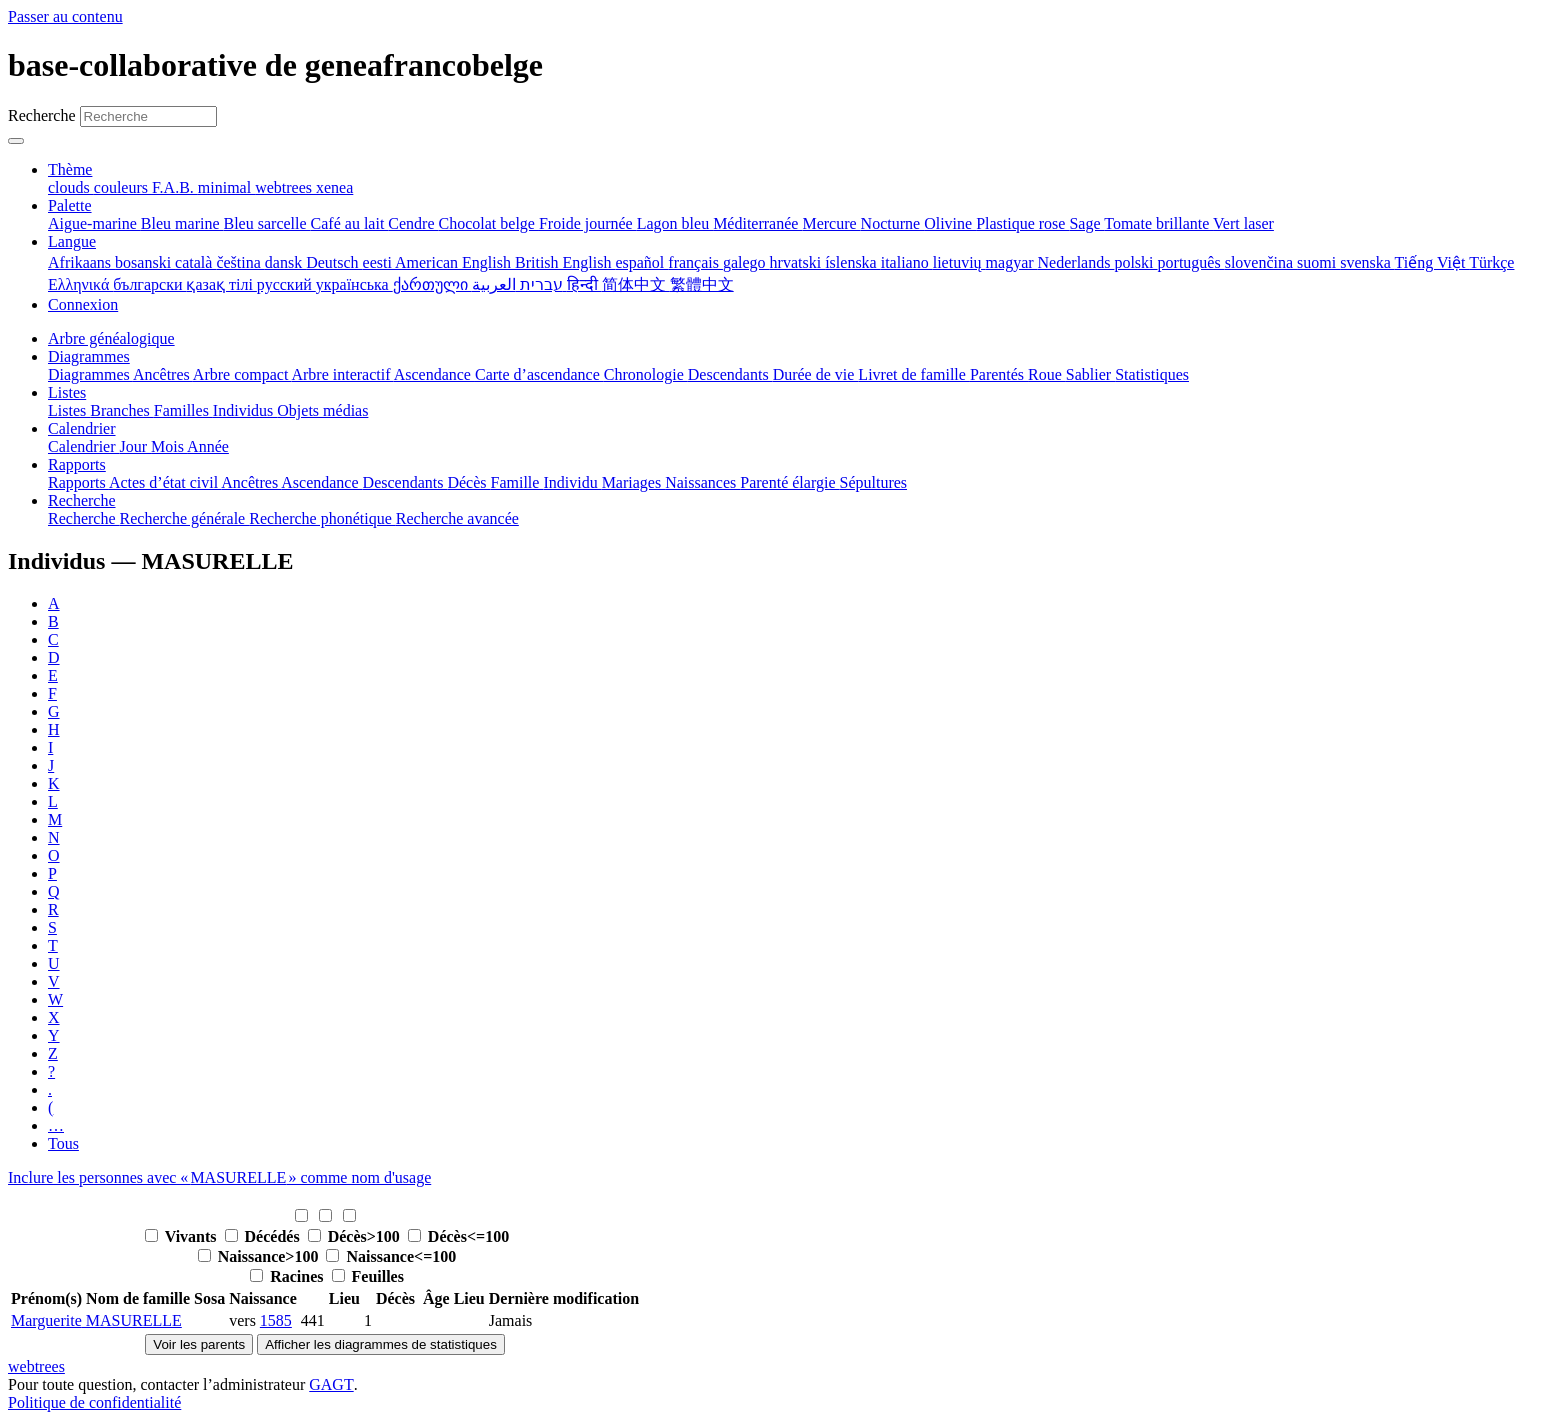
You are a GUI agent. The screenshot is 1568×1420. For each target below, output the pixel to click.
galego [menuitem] (746, 262)
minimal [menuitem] (226, 187)
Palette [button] (70, 205)
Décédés (264, 1236)
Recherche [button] (82, 500)
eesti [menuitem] (379, 262)
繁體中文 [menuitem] (702, 284)
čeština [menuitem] (240, 262)
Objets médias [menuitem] (322, 410)
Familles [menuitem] (183, 410)
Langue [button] (72, 241)
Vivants (183, 1236)
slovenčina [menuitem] (1261, 262)
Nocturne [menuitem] (893, 223)
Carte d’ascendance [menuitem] (539, 374)
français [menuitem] (695, 262)
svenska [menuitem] (1367, 262)
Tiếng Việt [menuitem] (1432, 262)
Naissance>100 (260, 1256)
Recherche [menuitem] (84, 518)
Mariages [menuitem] (634, 482)
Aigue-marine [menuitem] (94, 223)
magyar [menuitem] (1012, 262)
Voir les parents (199, 1344)
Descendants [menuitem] (730, 374)
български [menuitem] (149, 284)
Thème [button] (70, 169)
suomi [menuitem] (1318, 262)
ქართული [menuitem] (432, 284)
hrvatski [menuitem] (798, 262)
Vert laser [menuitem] (1243, 223)
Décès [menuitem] (468, 482)
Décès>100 (356, 1236)
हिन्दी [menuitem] (584, 284)
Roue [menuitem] (1047, 374)
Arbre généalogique (111, 338)
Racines (288, 1276)
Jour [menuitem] (136, 446)
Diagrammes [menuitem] (90, 374)
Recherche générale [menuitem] (185, 518)
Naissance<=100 (391, 1256)
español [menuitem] (641, 262)
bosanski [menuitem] (145, 262)
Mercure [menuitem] (831, 223)
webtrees (36, 1366)
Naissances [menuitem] (702, 482)
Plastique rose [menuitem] (1022, 223)
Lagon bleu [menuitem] (675, 223)
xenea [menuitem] (334, 187)
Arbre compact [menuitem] (242, 374)
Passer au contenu (65, 16)
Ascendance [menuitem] (434, 374)
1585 (276, 1320)
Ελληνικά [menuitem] (80, 284)
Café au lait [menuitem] (350, 223)
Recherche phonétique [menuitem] (322, 518)
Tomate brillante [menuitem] (1158, 223)
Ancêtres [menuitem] (163, 374)
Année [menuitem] (208, 446)
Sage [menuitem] (1086, 223)
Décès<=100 (458, 1236)
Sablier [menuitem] (1090, 374)
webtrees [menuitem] (285, 187)
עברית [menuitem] (539, 284)
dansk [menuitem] (285, 262)
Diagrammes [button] (89, 356)
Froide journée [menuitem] (588, 223)
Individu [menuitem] (572, 482)
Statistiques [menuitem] (1152, 374)
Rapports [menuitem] (78, 482)
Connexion (83, 304)
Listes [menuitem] (69, 410)
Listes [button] (67, 392)
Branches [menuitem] (122, 410)
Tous (63, 1143)
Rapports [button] (77, 464)
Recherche (42, 115)
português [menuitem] (1191, 262)
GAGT (331, 1384)
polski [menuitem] (1135, 262)
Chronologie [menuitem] (646, 374)
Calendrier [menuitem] (84, 446)
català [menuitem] (195, 262)
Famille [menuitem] (517, 482)
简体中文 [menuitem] (636, 284)
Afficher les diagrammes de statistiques (381, 1344)
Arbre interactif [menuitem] (342, 374)
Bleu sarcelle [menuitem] (267, 223)
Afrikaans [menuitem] (81, 262)
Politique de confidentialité (94, 1402)
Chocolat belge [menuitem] (489, 223)
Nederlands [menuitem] (1076, 262)
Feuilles (368, 1276)
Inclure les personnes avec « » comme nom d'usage (219, 1177)
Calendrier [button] (82, 428)
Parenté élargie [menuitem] (789, 482)
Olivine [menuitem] (950, 223)
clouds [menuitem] (71, 187)
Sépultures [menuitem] (873, 482)
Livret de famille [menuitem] (914, 374)
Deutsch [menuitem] (334, 262)
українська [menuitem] (354, 284)
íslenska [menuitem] (853, 262)
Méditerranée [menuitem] (757, 223)
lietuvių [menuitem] (959, 262)
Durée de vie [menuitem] (816, 374)
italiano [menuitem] (907, 262)
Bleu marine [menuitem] (182, 223)
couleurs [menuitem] (123, 187)
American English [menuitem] (455, 262)
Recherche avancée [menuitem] (457, 518)
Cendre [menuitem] (413, 223)
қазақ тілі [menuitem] (221, 284)
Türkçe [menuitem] (1491, 262)
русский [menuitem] (286, 284)
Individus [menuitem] (245, 410)
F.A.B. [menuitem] (175, 187)
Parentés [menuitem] (999, 374)
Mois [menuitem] (169, 446)
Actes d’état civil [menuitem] (165, 482)
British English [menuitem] (565, 262)
